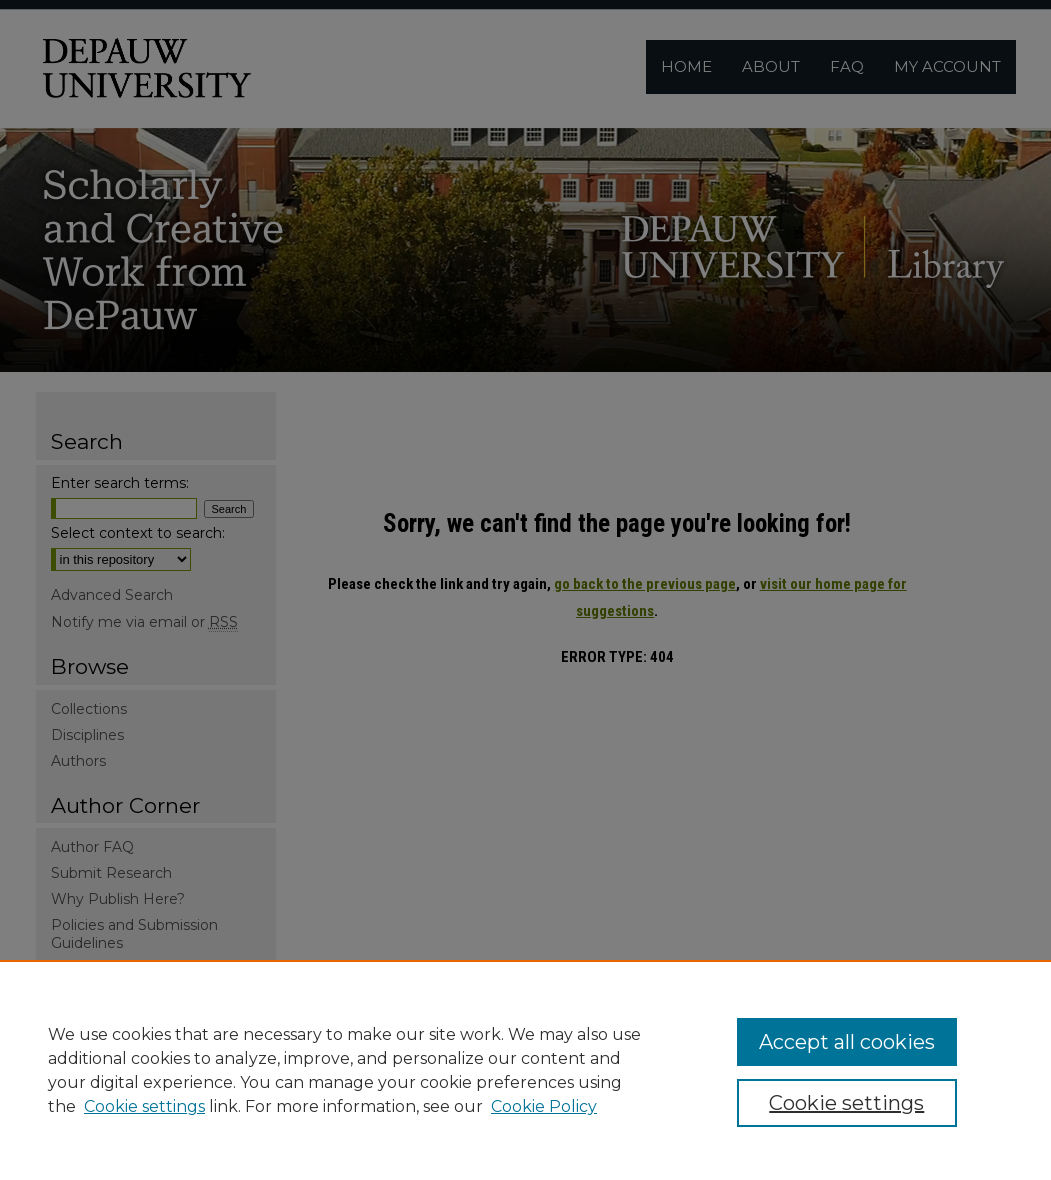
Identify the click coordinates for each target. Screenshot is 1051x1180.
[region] (525, 1070)
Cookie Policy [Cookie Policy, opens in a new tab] (544, 1106)
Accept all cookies (847, 1042)
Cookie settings (144, 1106)
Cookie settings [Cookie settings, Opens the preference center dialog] (846, 1103)
